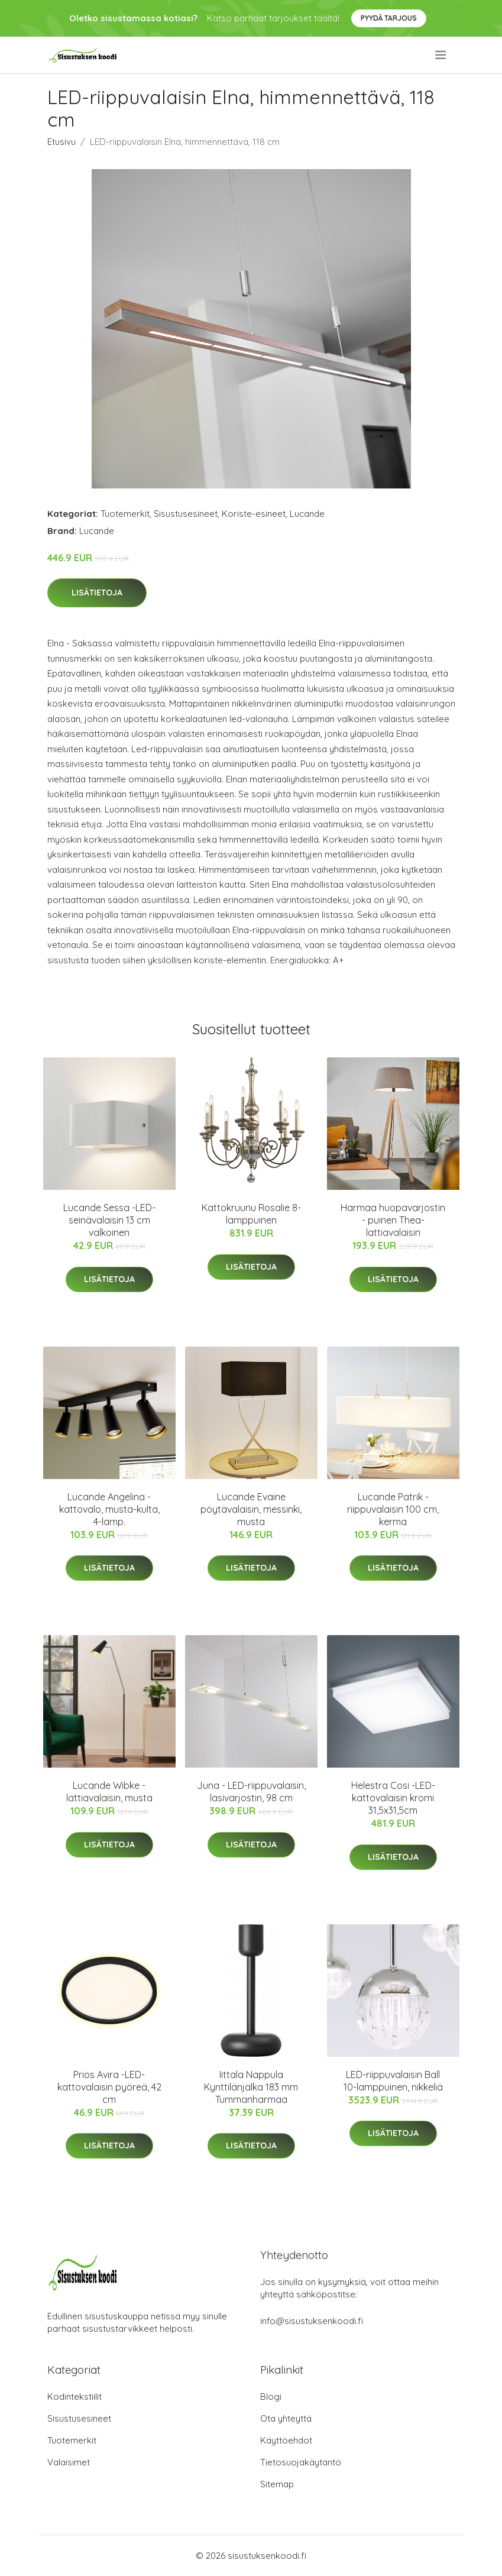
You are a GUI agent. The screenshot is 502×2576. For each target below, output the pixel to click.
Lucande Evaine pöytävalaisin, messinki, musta (251, 1509)
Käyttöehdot (286, 2440)
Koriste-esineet (254, 513)
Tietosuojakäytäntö (300, 2462)
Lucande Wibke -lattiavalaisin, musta (109, 1791)
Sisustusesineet (186, 513)
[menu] (441, 55)
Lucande (307, 513)
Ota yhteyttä (286, 2418)
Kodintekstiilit (74, 2396)
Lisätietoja (97, 592)
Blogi (270, 2396)
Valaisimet (68, 2462)
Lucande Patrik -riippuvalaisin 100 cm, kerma (393, 1509)
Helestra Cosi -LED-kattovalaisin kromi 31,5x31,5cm (393, 1797)
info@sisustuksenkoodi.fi (311, 2320)
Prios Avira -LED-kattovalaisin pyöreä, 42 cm (109, 2087)
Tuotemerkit (125, 513)
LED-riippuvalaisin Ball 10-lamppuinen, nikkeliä (393, 2081)
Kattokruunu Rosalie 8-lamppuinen (251, 1214)
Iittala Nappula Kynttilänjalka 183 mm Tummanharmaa (251, 2087)
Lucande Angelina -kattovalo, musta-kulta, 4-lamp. (109, 1509)
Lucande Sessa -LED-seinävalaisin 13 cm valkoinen (109, 1220)
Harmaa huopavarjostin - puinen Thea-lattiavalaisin (393, 1220)
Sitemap (277, 2484)
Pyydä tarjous (389, 18)
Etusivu (61, 141)
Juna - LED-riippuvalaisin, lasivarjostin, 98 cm (251, 1791)
